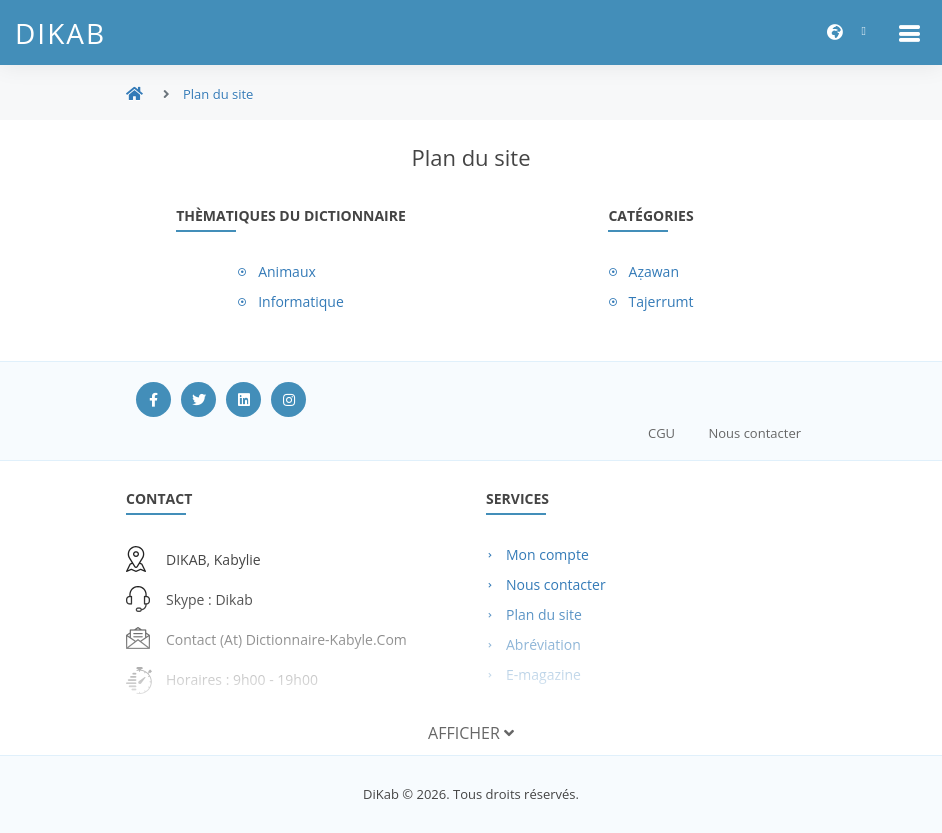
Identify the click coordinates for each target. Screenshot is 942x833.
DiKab (60, 33)
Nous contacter (754, 433)
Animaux (287, 271)
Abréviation (543, 644)
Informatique (301, 301)
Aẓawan (654, 271)
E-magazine (543, 674)
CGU (661, 433)
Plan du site (218, 94)
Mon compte (547, 554)
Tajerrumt (661, 301)
